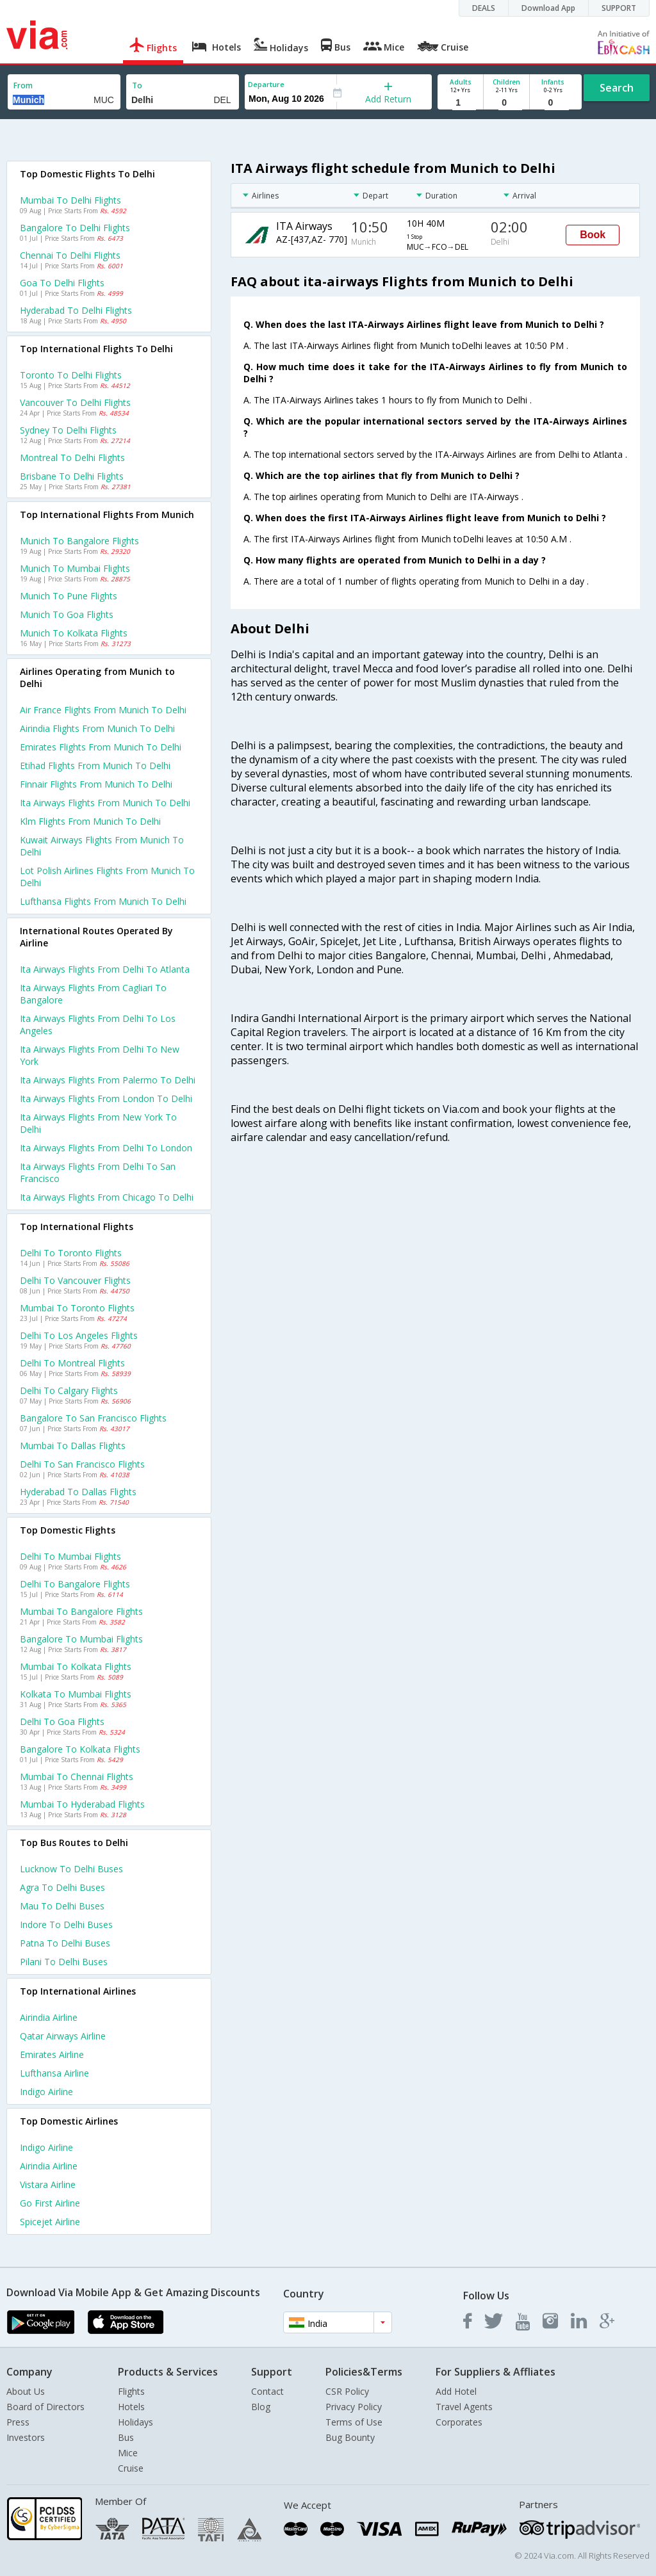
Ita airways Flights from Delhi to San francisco (98, 1172)
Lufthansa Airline (54, 2073)
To (137, 85)
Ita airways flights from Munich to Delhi (105, 803)
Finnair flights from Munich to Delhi (96, 784)
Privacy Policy (353, 2407)
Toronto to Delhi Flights (71, 375)
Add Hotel (456, 2391)
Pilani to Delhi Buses (64, 1962)
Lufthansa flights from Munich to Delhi (103, 901)
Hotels (131, 2407)
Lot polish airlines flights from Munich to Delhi (107, 876)
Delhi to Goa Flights (62, 1721)
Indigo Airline (46, 2092)
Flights (131, 2391)
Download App (548, 8)
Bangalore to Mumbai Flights (81, 1639)
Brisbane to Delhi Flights (72, 476)
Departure (266, 84)
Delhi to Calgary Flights (69, 1390)
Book (592, 234)
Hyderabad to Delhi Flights (76, 310)
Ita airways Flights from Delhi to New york (99, 1055)
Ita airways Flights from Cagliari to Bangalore (93, 994)
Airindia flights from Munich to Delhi (97, 728)
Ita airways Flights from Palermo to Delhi (107, 1080)
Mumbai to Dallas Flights (73, 1445)
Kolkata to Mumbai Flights (75, 1694)
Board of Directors (45, 2407)
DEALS (483, 8)
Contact (267, 2391)
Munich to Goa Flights (66, 614)
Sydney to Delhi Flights (68, 430)
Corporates (459, 2422)
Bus (126, 2437)
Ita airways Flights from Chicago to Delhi (106, 1197)
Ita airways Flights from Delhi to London (106, 1148)
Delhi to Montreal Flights (72, 1363)
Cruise (131, 2468)
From (23, 85)
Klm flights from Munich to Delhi (90, 821)
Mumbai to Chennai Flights (76, 1776)
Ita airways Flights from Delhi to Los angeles (98, 1024)
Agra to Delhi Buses (62, 1887)
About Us (25, 2391)
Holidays (135, 2422)
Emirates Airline (52, 2054)
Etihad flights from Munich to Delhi (95, 765)
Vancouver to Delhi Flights (75, 402)
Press (17, 2422)
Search (617, 88)
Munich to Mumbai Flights (75, 568)
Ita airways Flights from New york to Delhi (98, 1123)
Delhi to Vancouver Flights (75, 1280)
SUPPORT (619, 8)
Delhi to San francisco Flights (82, 1464)
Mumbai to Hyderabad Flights (82, 1804)
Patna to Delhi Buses (65, 1943)
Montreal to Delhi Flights (72, 457)
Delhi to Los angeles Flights (79, 1335)
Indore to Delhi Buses (66, 1924)
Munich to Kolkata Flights (73, 633)
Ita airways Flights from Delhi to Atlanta (105, 969)
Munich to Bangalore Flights (79, 541)
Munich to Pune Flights (68, 596)
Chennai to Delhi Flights (70, 255)
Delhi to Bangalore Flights (75, 1584)
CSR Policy (347, 2391)
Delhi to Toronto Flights (71, 1253)
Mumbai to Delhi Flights (70, 200)
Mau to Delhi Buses (62, 1906)
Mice (128, 2453)
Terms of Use (353, 2422)
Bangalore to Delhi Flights (75, 228)
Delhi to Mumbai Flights (70, 1556)
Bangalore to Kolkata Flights (80, 1749)
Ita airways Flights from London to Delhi (106, 1098)
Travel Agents (464, 2407)
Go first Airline (50, 2203)
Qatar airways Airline (63, 2036)
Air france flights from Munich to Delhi (103, 710)
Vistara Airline (48, 2184)
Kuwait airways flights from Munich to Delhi (102, 846)
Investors (25, 2437)
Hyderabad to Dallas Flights (78, 1492)
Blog (260, 2407)
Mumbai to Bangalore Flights (81, 1611)
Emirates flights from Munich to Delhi (100, 747)
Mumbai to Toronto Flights (77, 1308)
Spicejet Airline (50, 2222)
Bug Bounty (350, 2437)
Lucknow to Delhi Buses (71, 1869)
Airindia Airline (49, 2017)
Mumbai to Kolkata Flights (75, 1666)
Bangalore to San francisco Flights (93, 1418)
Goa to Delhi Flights (62, 283)
